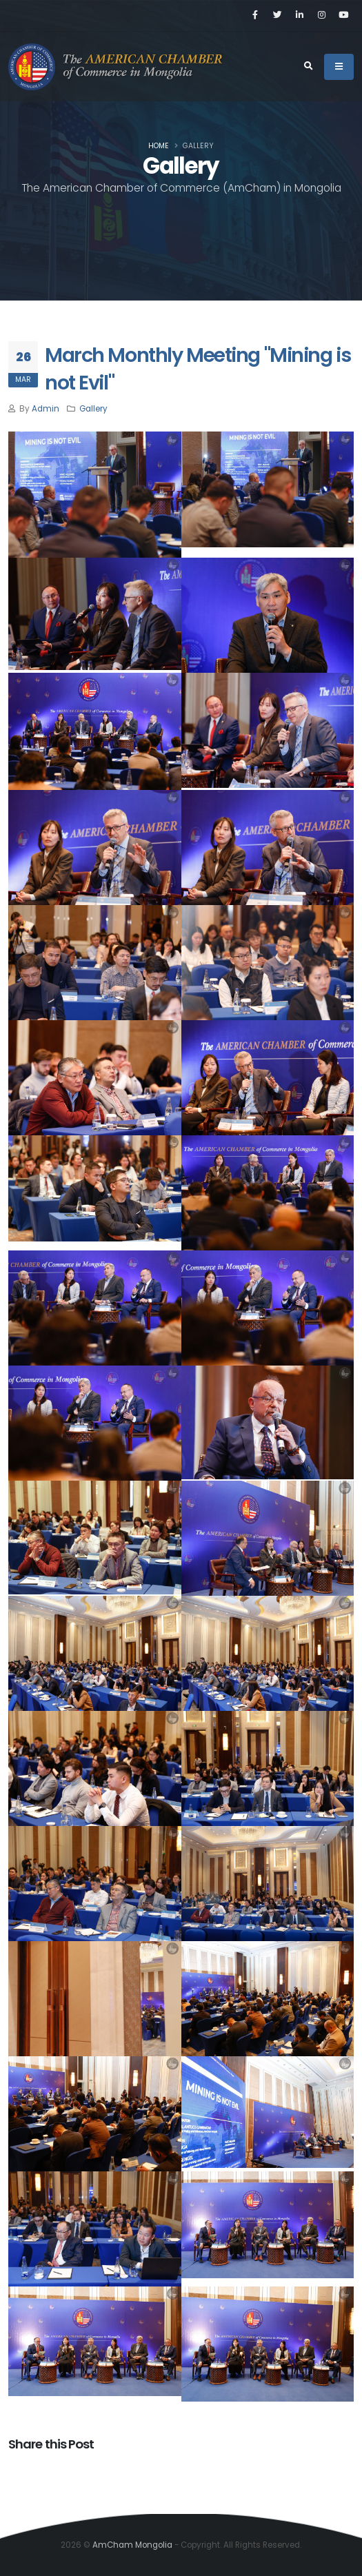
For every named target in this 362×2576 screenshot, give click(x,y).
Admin (45, 408)
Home (158, 146)
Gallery (93, 408)
